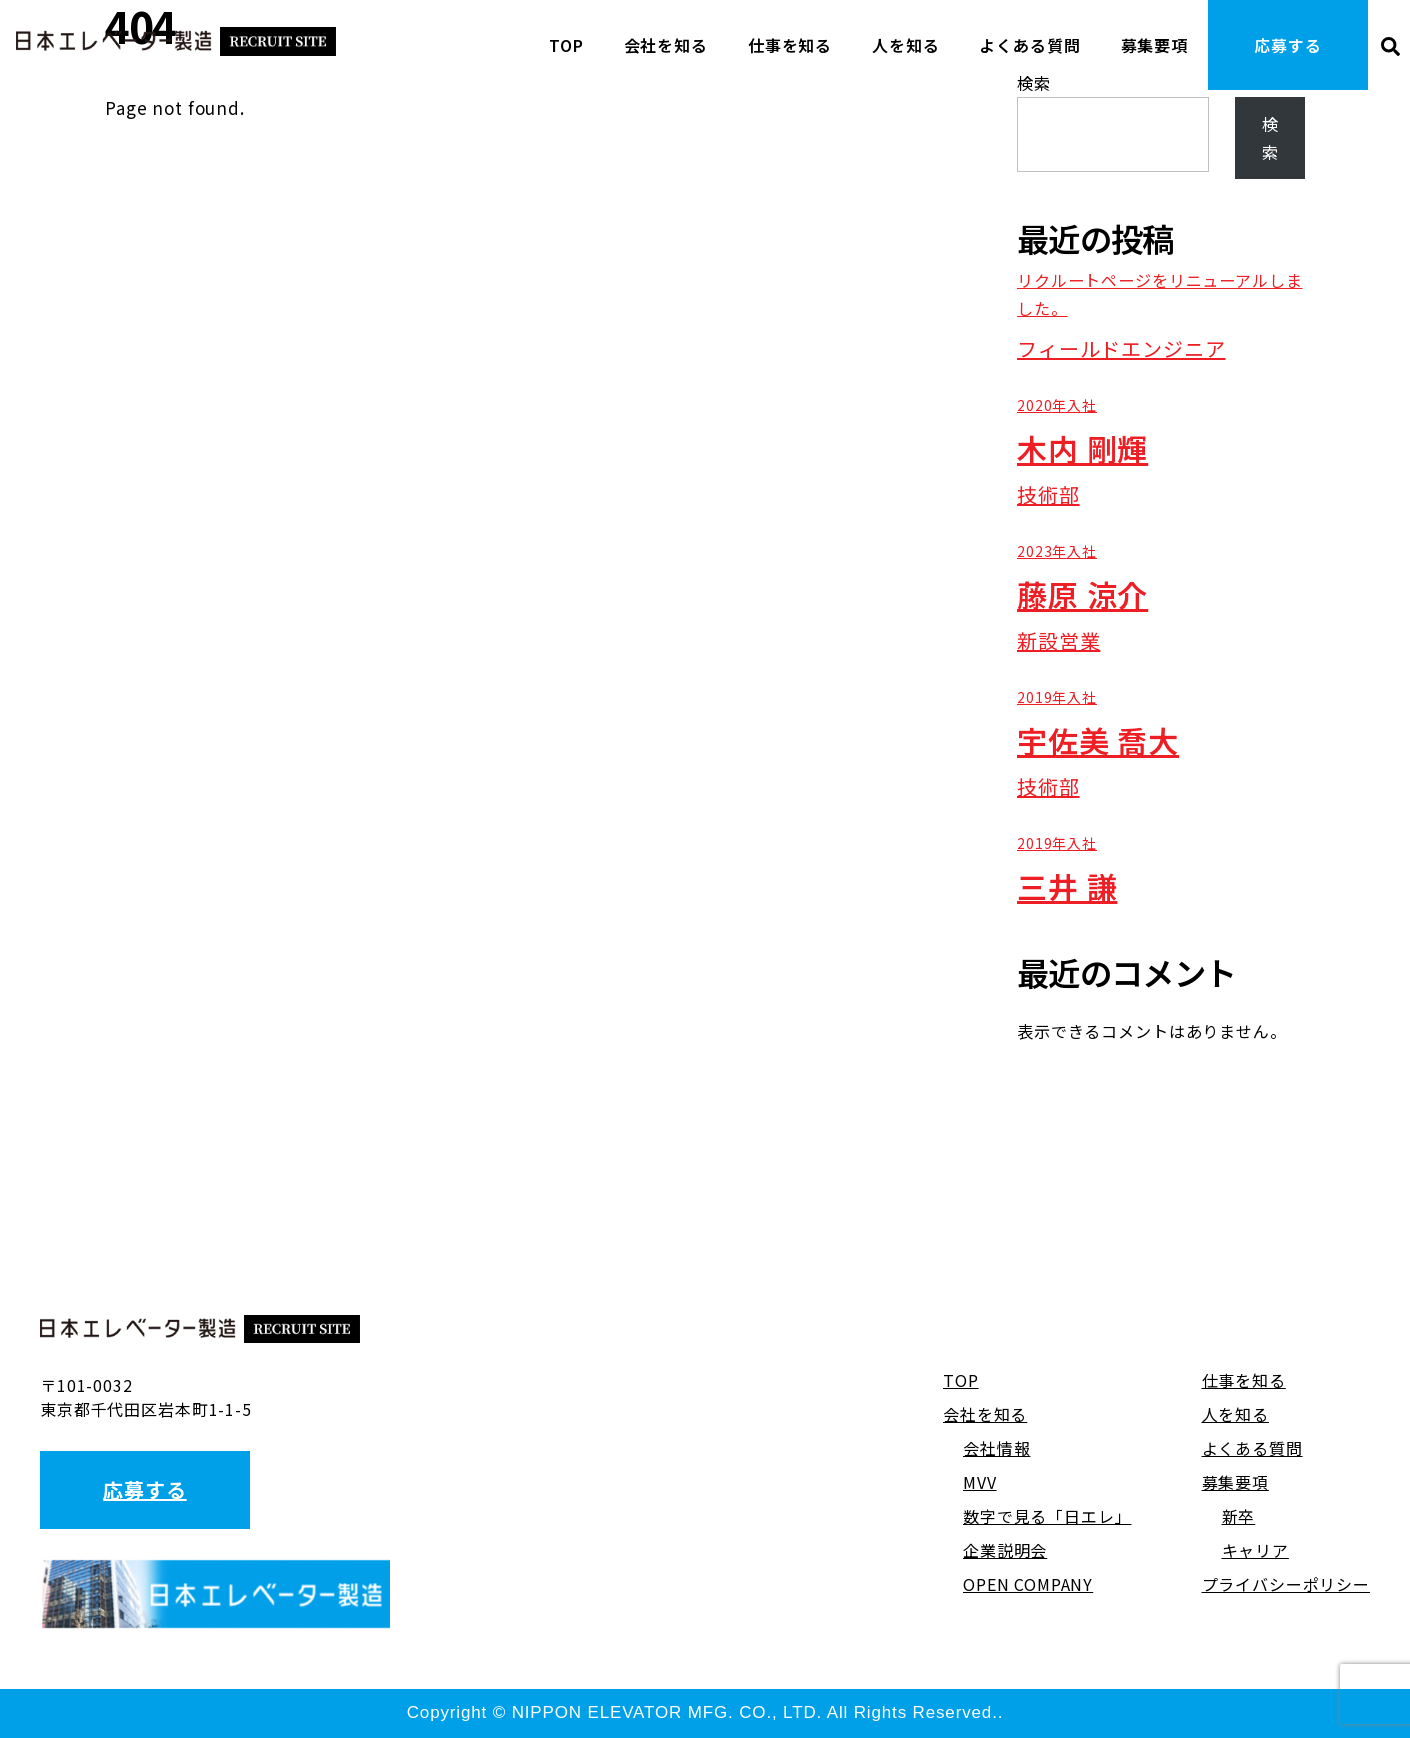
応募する (1287, 45)
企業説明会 (1005, 1550)
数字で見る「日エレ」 (1047, 1516)
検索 (1270, 138)
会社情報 (996, 1448)
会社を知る (666, 45)
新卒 (1239, 1516)
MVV (980, 1482)
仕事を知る (790, 45)
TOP (566, 45)
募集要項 (1154, 45)
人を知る (905, 45)
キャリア (1255, 1550)
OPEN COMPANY (1028, 1584)
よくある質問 (1029, 45)
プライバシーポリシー (1286, 1584)
